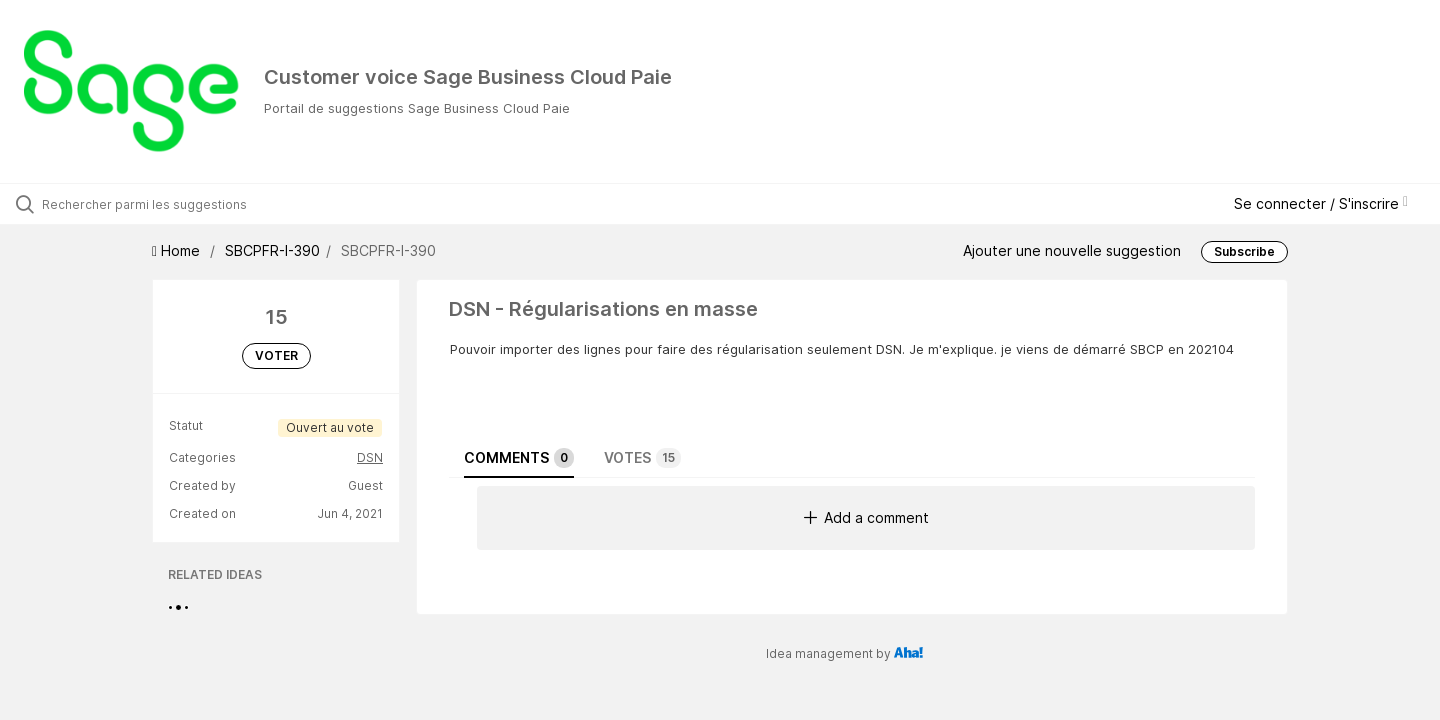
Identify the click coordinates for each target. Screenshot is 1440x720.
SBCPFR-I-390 (272, 250)
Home (178, 250)
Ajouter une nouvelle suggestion (1072, 250)
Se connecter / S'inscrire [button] (1321, 203)
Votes (642, 458)
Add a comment (866, 517)
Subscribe (1244, 251)
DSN (370, 457)
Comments (519, 458)
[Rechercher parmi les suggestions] (169, 204)
